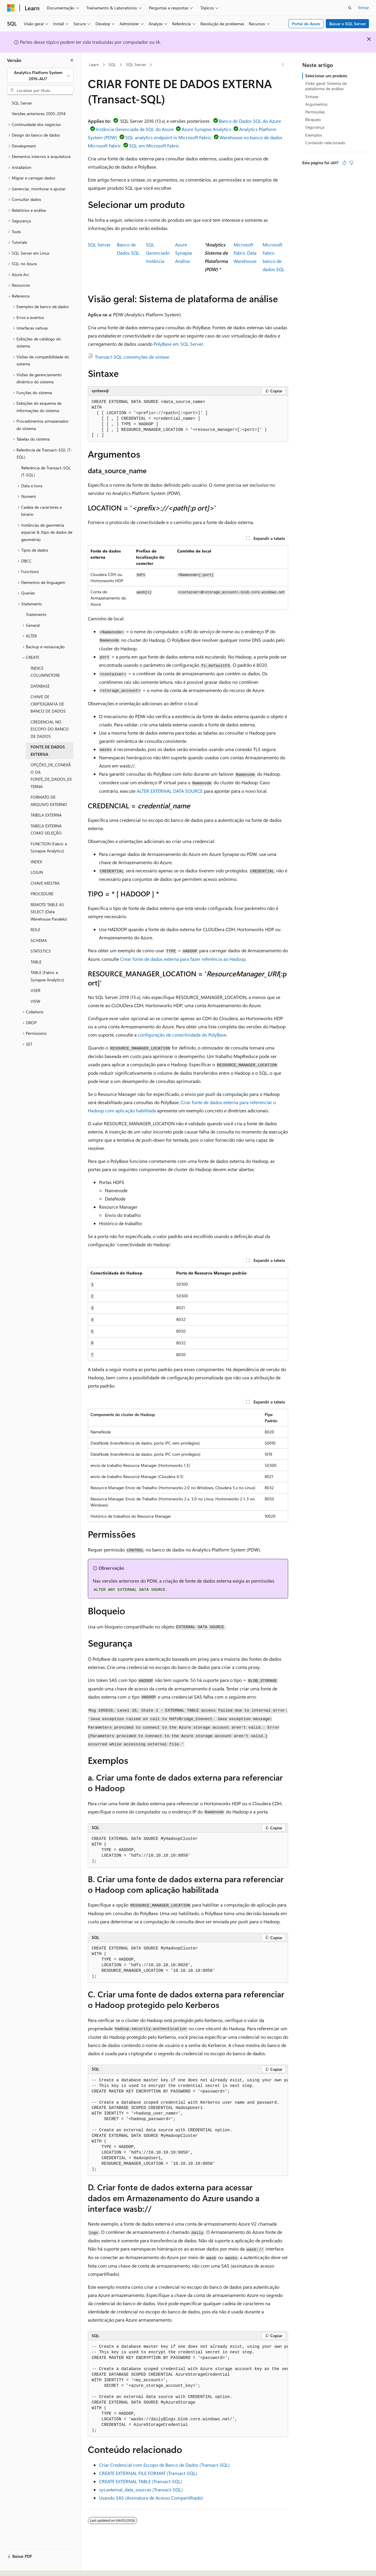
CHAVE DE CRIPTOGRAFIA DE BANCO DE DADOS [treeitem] (48, 704)
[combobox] (40, 75)
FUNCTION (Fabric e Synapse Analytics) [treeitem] (49, 847)
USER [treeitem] (35, 990)
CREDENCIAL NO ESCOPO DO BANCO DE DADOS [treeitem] (50, 729)
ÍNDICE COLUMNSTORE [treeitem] (45, 671)
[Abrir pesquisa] (350, 8)
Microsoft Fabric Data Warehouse (245, 252)
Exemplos (313, 135)
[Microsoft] (11, 8)
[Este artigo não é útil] (351, 162)
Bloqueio (313, 119)
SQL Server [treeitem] (22, 103)
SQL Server (136, 64)
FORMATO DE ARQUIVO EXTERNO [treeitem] (49, 800)
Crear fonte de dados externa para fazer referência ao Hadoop (183, 959)
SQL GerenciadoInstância (157, 252)
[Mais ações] (283, 65)
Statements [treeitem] (36, 614)
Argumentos (316, 104)
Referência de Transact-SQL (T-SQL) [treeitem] (46, 471)
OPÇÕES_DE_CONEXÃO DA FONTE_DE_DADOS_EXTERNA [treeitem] (51, 775)
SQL (112, 64)
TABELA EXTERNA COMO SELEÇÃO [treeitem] (46, 829)
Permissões (315, 112)
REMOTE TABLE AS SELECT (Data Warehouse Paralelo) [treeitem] (49, 912)
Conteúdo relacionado (325, 142)
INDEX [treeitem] (36, 861)
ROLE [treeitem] (35, 929)
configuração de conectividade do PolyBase (182, 1035)
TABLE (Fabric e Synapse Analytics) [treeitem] (47, 976)
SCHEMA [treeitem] (39, 940)
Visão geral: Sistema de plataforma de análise (326, 85)
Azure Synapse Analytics (206, 129)
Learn (94, 64)
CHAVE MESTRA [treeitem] (45, 883)
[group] (188, 2125)
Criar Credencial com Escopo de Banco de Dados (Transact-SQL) (164, 2465)
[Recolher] (72, 60)
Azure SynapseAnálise (183, 252)
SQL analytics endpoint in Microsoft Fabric (168, 137)
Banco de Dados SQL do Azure (250, 121)
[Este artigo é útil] (344, 162)
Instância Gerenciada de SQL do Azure (135, 129)
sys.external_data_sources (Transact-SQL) (141, 2489)
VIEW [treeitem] (35, 1001)
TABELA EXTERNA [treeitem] (46, 815)
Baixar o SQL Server (347, 23)
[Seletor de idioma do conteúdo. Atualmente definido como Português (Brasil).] (29, 2566)
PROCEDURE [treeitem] (42, 893)
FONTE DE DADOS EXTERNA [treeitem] (48, 750)
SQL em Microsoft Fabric (154, 145)
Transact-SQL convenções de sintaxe (132, 357)
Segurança (314, 127)
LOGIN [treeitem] (37, 872)
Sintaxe (311, 96)
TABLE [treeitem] (36, 962)
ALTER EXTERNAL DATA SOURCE (170, 791)
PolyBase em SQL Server (178, 344)
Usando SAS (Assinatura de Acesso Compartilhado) (151, 2498)
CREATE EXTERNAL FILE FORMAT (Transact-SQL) (148, 2473)
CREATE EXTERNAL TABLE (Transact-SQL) (140, 2481)
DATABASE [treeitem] (40, 686)
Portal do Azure (306, 23)
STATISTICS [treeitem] (41, 951)
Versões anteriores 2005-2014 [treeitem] (39, 113)
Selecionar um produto (326, 75)
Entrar (363, 7)
